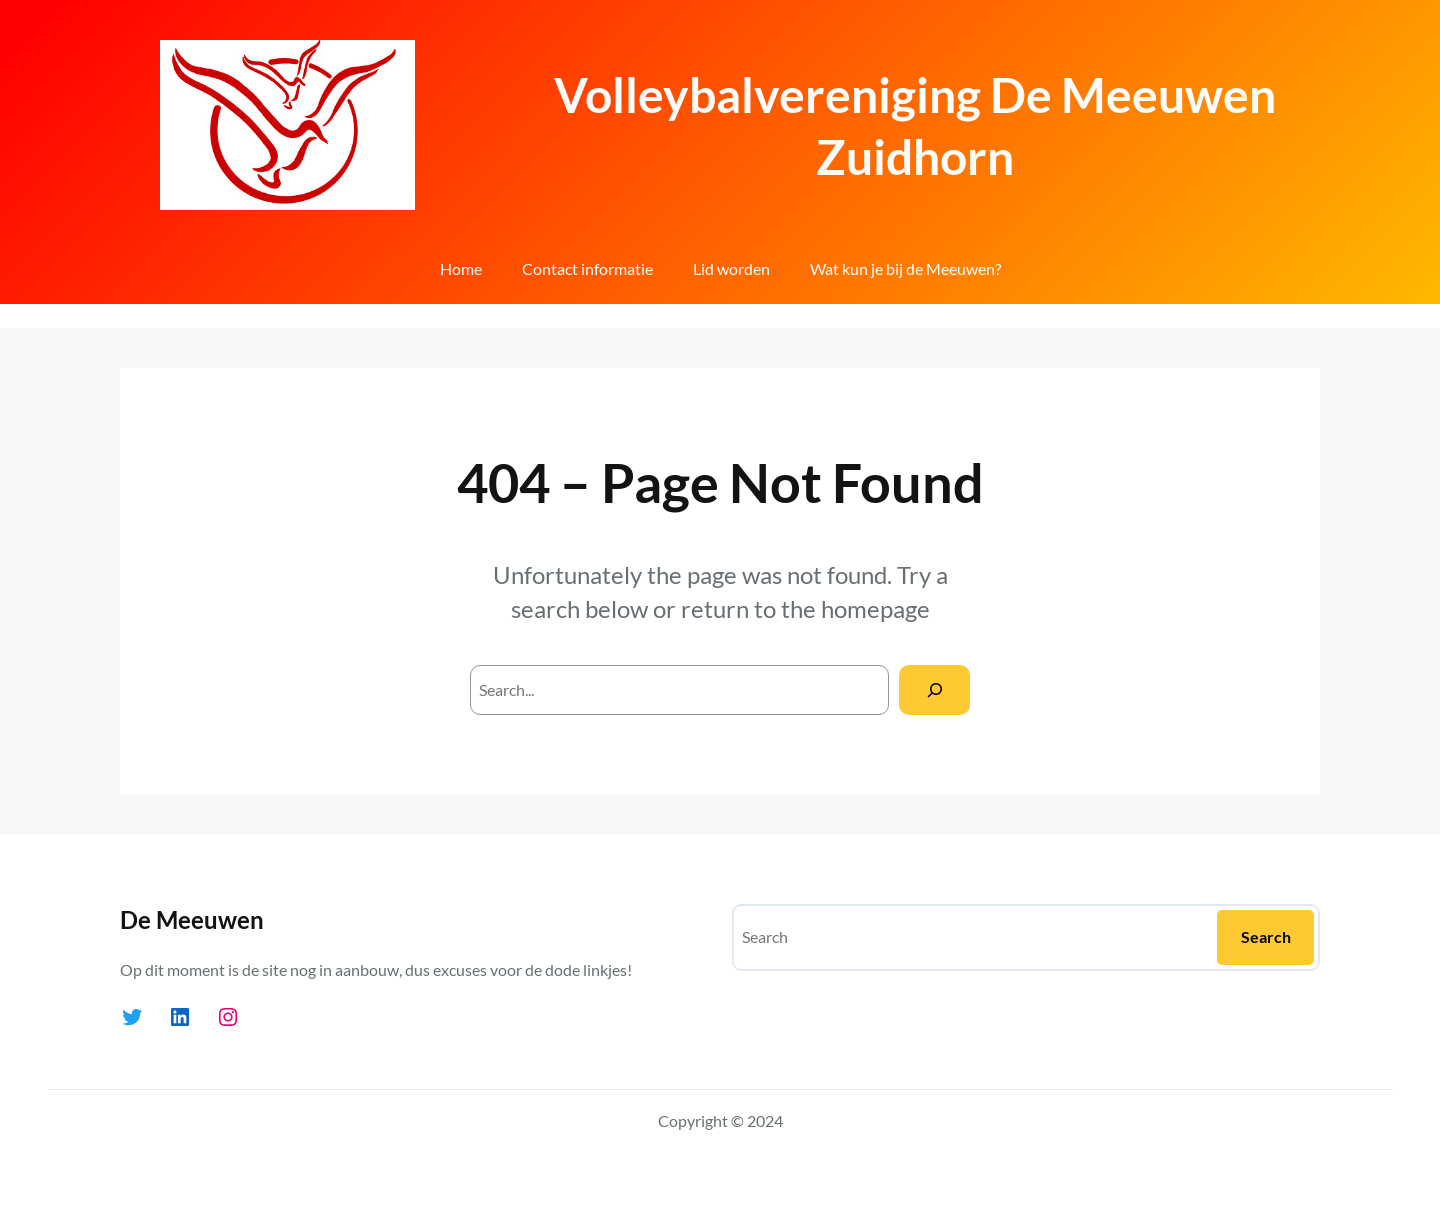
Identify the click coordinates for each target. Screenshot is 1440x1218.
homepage (875, 608)
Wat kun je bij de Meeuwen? (905, 268)
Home (461, 268)
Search (1266, 936)
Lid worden (731, 268)
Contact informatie (587, 268)
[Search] (934, 689)
